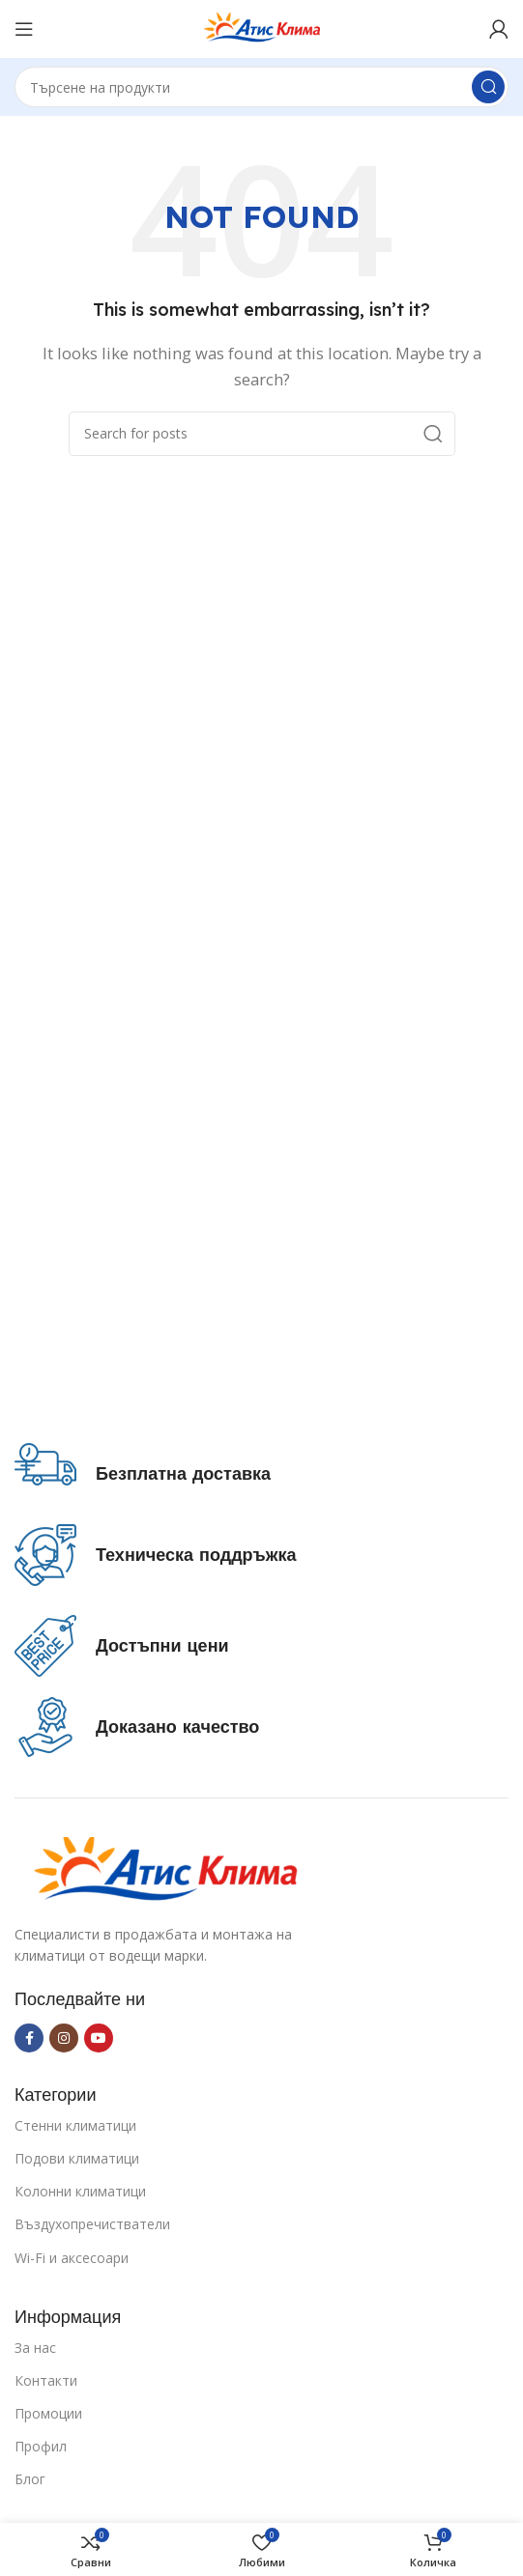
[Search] (261, 87)
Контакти (46, 2380)
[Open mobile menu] (24, 29)
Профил (41, 2446)
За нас (35, 2347)
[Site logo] (261, 27)
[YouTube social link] (98, 2038)
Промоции (48, 2413)
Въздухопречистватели (92, 2224)
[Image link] (164, 1869)
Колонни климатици (80, 2191)
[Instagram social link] (63, 2038)
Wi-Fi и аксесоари (72, 2258)
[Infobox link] (143, 1474)
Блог (30, 2479)
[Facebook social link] (29, 2038)
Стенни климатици (75, 2125)
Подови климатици (77, 2158)
